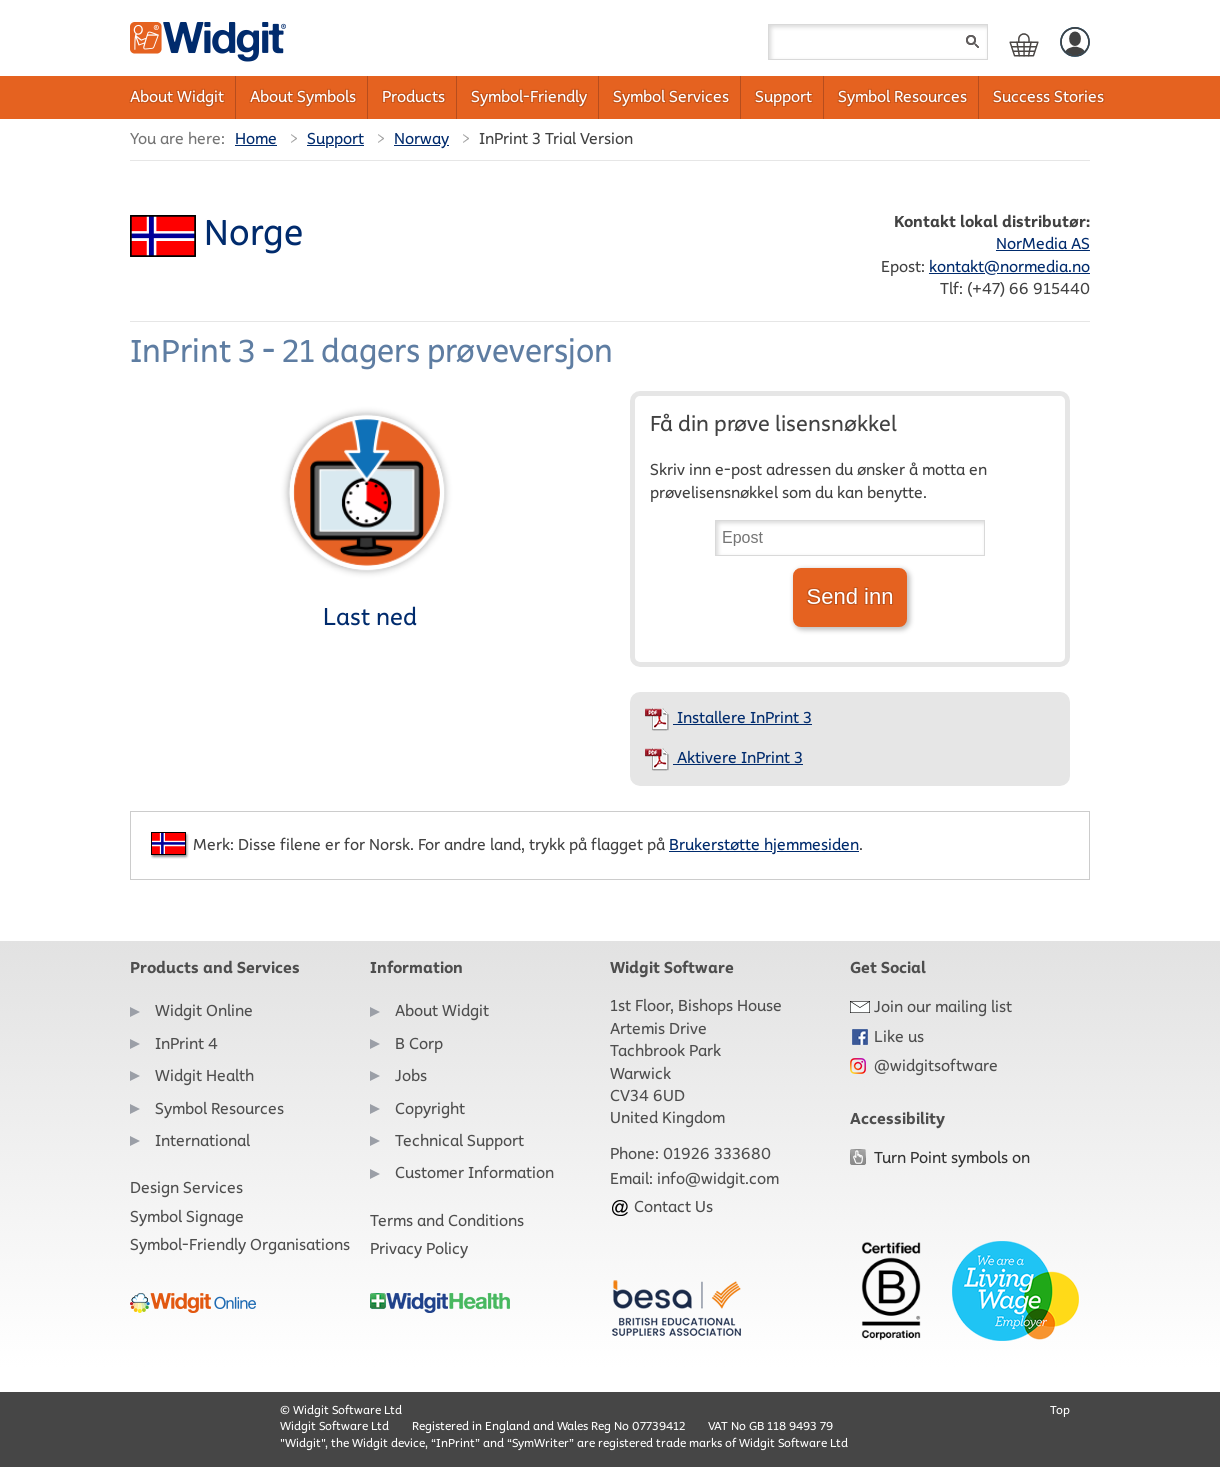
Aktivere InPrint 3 (724, 757)
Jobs (411, 1075)
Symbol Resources (902, 96)
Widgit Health (204, 1075)
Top (1060, 1409)
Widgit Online (204, 1010)
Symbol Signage (187, 1216)
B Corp (419, 1043)
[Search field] (878, 42)
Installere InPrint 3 (728, 717)
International (202, 1140)
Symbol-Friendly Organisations (240, 1244)
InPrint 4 (186, 1043)
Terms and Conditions (447, 1220)
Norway (421, 138)
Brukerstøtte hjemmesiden (764, 844)
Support (783, 96)
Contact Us (661, 1206)
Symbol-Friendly (529, 96)
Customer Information (474, 1172)
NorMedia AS (1043, 243)
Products (413, 96)
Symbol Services (671, 96)
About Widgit (177, 96)
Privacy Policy (419, 1248)
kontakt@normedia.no (1009, 266)
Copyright (430, 1108)
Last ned (367, 517)
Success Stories (1048, 96)
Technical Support (459, 1140)
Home (256, 138)
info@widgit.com (718, 1178)
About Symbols (303, 96)
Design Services (186, 1187)
